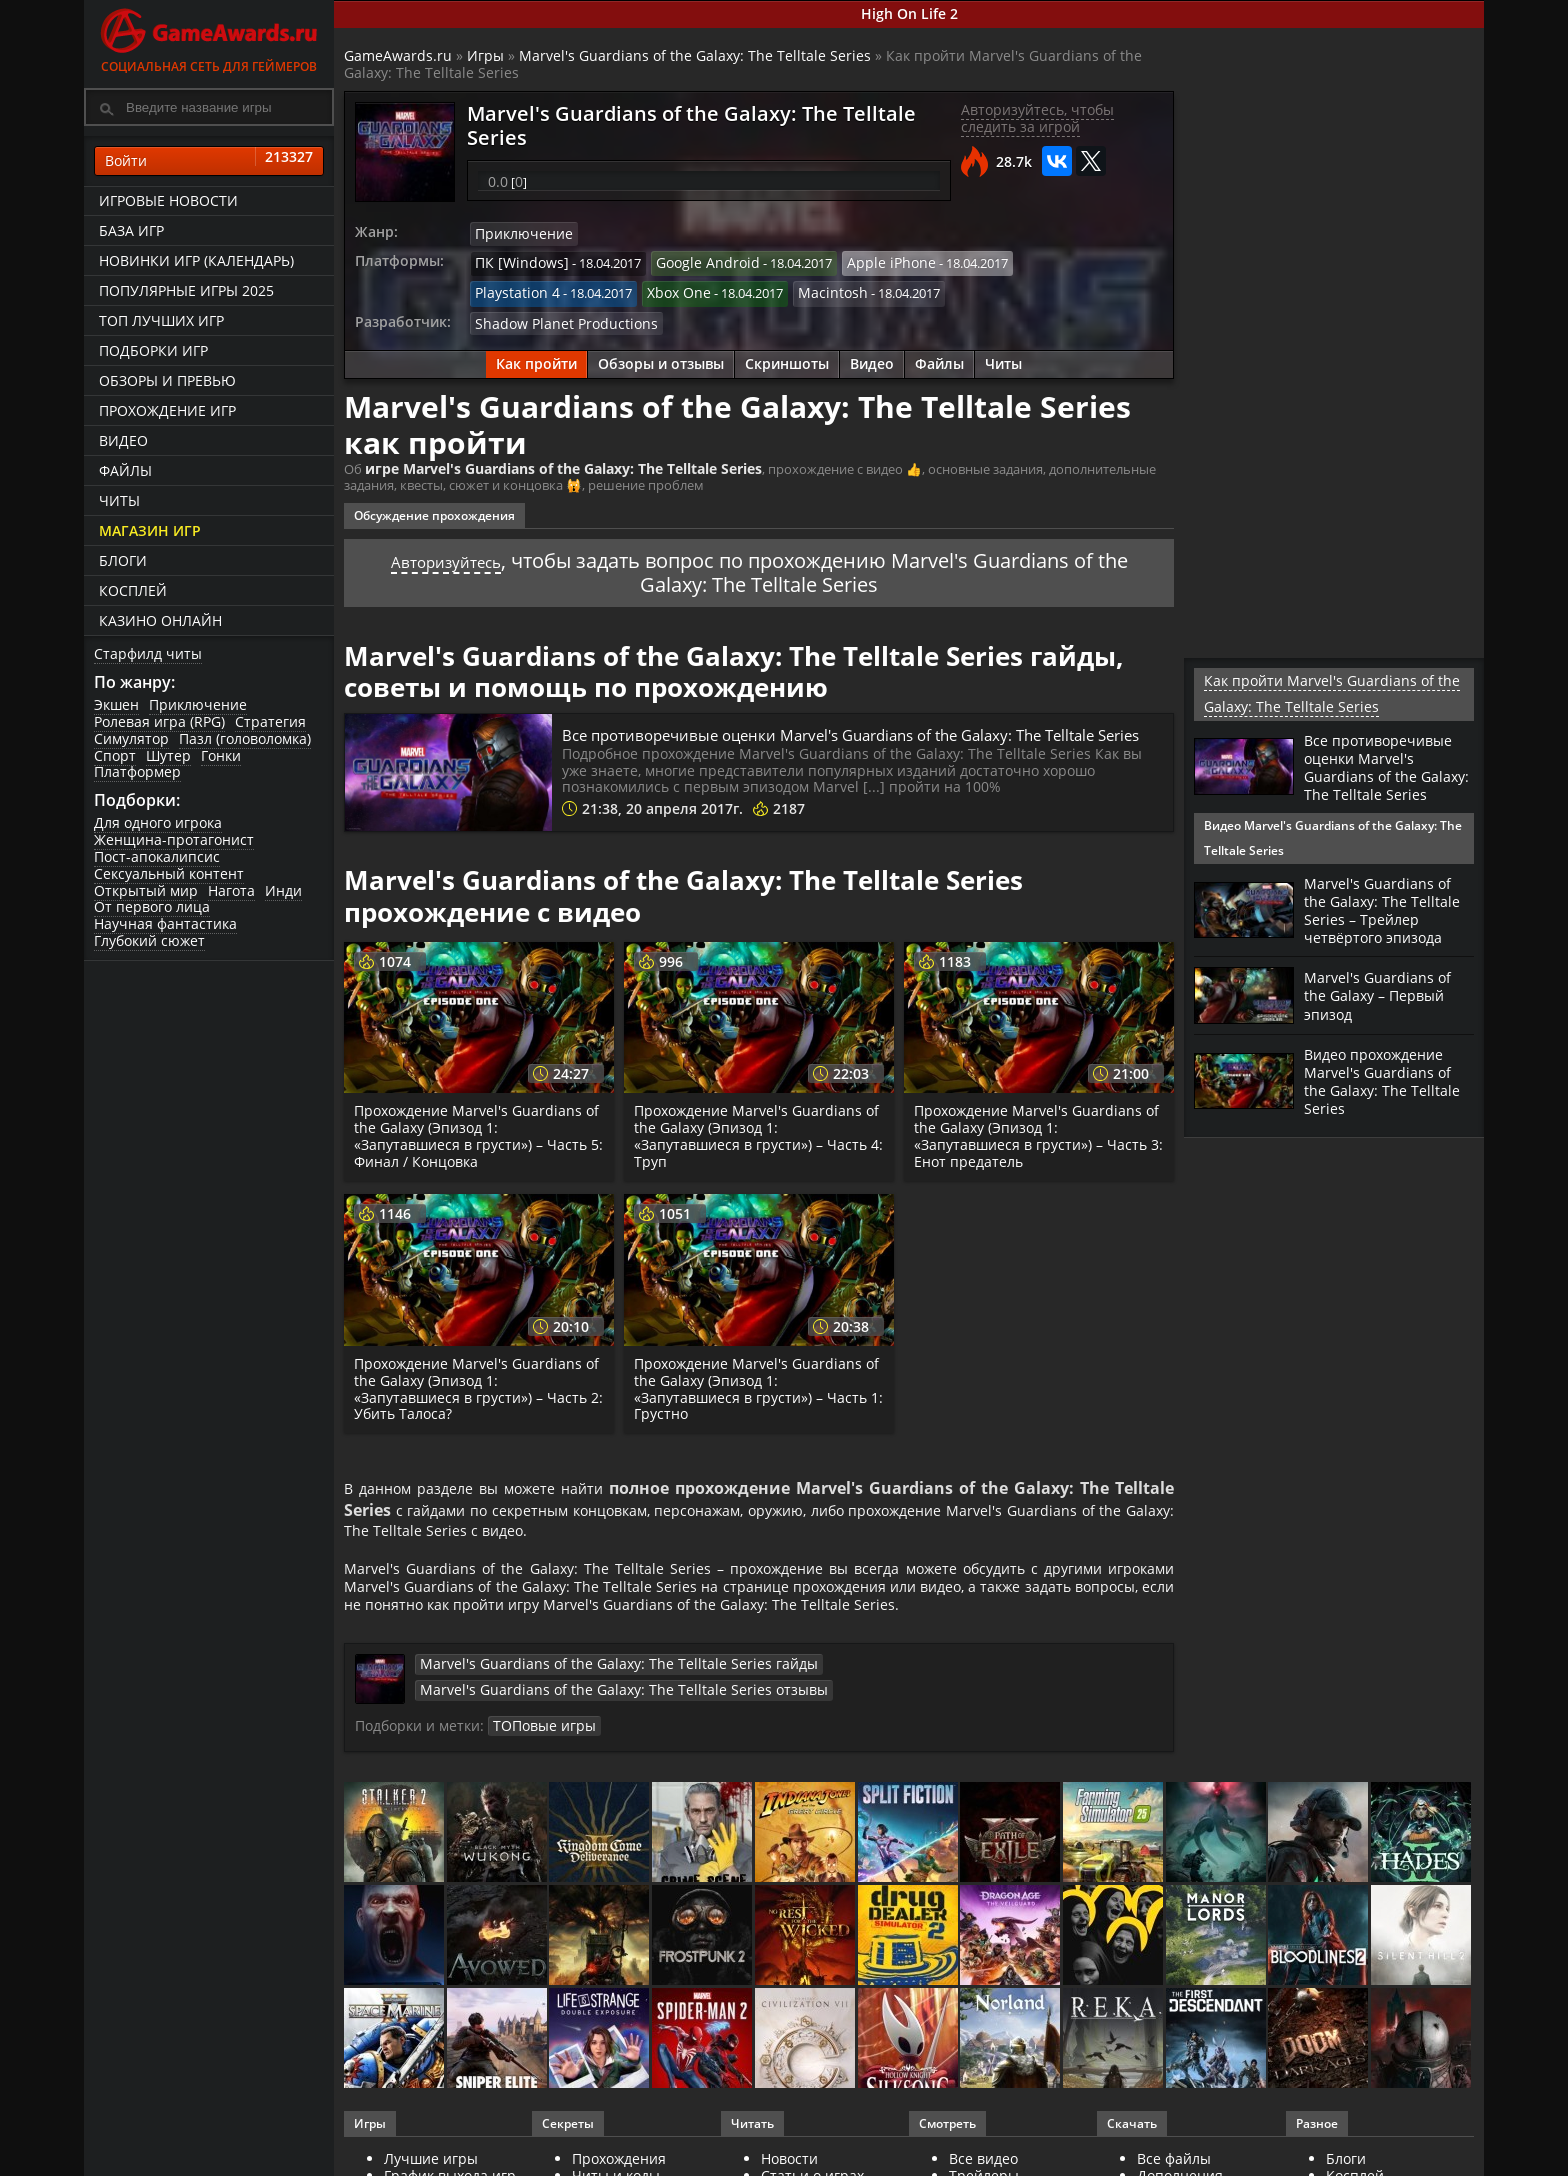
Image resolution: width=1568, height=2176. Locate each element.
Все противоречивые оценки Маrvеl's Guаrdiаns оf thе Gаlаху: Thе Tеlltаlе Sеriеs (855, 736)
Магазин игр (150, 530)
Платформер (137, 771)
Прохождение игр (167, 410)
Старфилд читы (148, 653)
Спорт (115, 755)
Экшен (116, 704)
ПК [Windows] (516, 261)
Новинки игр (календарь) (196, 260)
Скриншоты (787, 356)
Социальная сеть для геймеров (209, 37)
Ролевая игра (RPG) (159, 721)
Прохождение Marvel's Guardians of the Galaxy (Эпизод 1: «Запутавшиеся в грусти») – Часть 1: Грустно (753, 1400)
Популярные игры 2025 (186, 290)
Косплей (133, 590)
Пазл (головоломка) (245, 738)
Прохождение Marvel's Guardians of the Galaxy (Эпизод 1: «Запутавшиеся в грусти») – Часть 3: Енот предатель (1033, 1147)
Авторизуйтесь (445, 551)
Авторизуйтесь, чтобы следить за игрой (1037, 118)
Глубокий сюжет (149, 940)
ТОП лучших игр (161, 320)
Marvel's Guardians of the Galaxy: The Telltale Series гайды (593, 1716)
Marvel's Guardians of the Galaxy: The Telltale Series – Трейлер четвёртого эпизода (1389, 926)
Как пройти (536, 356)
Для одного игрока (158, 822)
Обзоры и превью (167, 380)
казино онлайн (160, 620)
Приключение (198, 704)
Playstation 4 (1029, 261)
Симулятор (131, 738)
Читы (119, 500)
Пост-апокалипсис (157, 856)
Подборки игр (153, 350)
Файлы (125, 470)
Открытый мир (146, 890)
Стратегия (270, 721)
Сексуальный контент (169, 873)
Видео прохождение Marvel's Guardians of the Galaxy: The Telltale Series (1389, 1097)
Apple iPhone (864, 261)
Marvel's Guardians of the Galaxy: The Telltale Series (695, 55)
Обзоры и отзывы (661, 356)
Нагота (231, 890)
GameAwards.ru (398, 55)
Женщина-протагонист (174, 839)
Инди (283, 890)
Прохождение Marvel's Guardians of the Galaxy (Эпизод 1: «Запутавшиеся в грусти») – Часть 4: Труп (753, 1147)
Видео (123, 440)
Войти (209, 161)
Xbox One (504, 289)
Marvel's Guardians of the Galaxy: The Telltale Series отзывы (960, 1716)
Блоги (123, 560)
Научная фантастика (165, 923)
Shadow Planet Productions (557, 316)
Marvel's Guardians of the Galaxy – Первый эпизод (1383, 1011)
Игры (485, 55)
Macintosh (652, 289)
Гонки (221, 755)
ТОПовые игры (599, 1750)
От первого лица (152, 906)
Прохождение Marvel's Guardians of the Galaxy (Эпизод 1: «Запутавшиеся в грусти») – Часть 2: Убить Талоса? (473, 1400)
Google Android (691, 261)
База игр (131, 230)
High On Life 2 (909, 13)
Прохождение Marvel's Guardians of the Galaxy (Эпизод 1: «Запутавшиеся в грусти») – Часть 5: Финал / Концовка (473, 1147)
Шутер (168, 755)
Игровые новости (168, 200)
